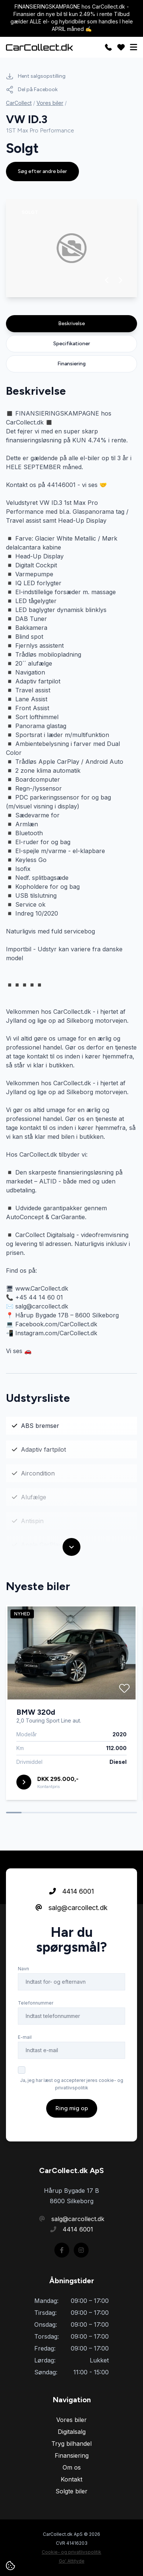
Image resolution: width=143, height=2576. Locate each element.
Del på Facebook (32, 89)
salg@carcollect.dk (71, 1915)
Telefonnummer (35, 2010)
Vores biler (49, 103)
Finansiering (71, 364)
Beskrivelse (71, 323)
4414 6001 (71, 1899)
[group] (71, 248)
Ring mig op (71, 2115)
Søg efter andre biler (42, 171)
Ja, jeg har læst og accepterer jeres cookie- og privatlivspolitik (71, 2091)
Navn (23, 1976)
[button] (107, 280)
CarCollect (19, 103)
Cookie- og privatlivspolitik (71, 2552)
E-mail (25, 2044)
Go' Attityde (72, 2561)
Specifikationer (71, 343)
